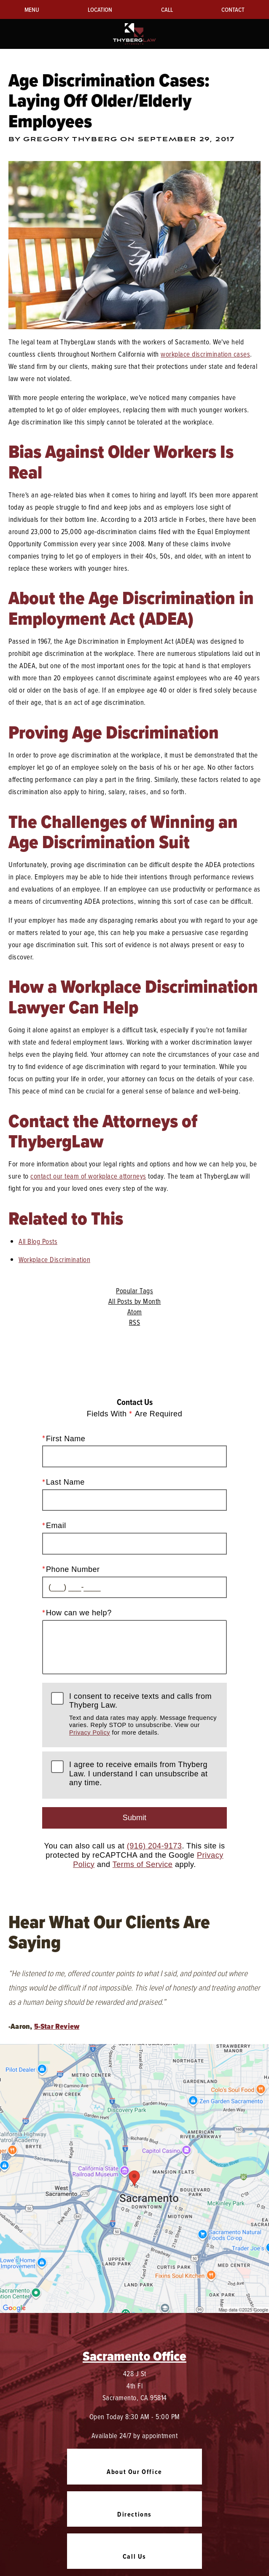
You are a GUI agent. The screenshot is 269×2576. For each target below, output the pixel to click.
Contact (233, 9)
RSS (134, 1322)
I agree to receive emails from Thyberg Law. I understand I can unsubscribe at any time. (138, 1773)
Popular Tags (134, 1291)
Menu (31, 9)
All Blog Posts (38, 1241)
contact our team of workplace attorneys (88, 1176)
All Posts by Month (134, 1301)
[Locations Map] (134, 2178)
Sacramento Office (134, 2356)
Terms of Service (143, 1864)
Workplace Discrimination (54, 1259)
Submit (134, 1817)
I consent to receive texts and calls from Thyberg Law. (143, 1714)
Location (100, 9)
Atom (134, 1312)
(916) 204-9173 (154, 1846)
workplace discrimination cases (205, 354)
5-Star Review (57, 2026)
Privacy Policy (89, 1732)
